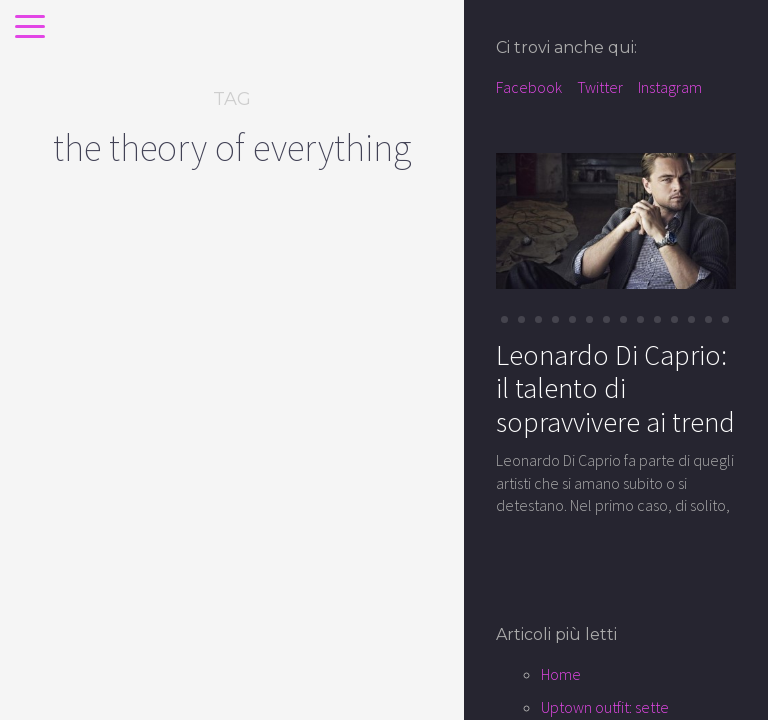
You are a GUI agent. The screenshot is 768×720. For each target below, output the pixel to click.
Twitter (600, 87)
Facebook (529, 87)
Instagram (670, 87)
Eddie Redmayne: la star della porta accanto (115, 498)
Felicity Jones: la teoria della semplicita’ (340, 484)
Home (561, 674)
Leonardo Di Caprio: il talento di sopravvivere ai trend (615, 388)
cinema (73, 407)
